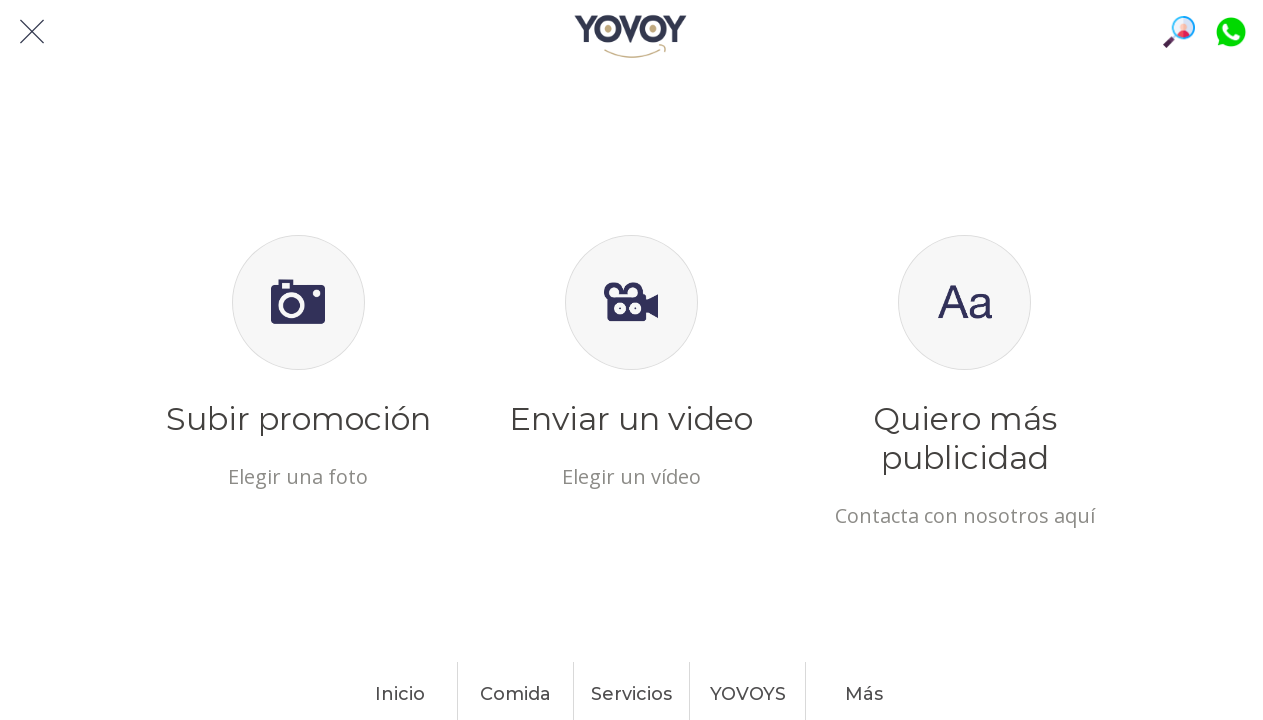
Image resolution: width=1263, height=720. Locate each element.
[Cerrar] (32, 32)
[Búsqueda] (1179, 32)
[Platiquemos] (1231, 32)
